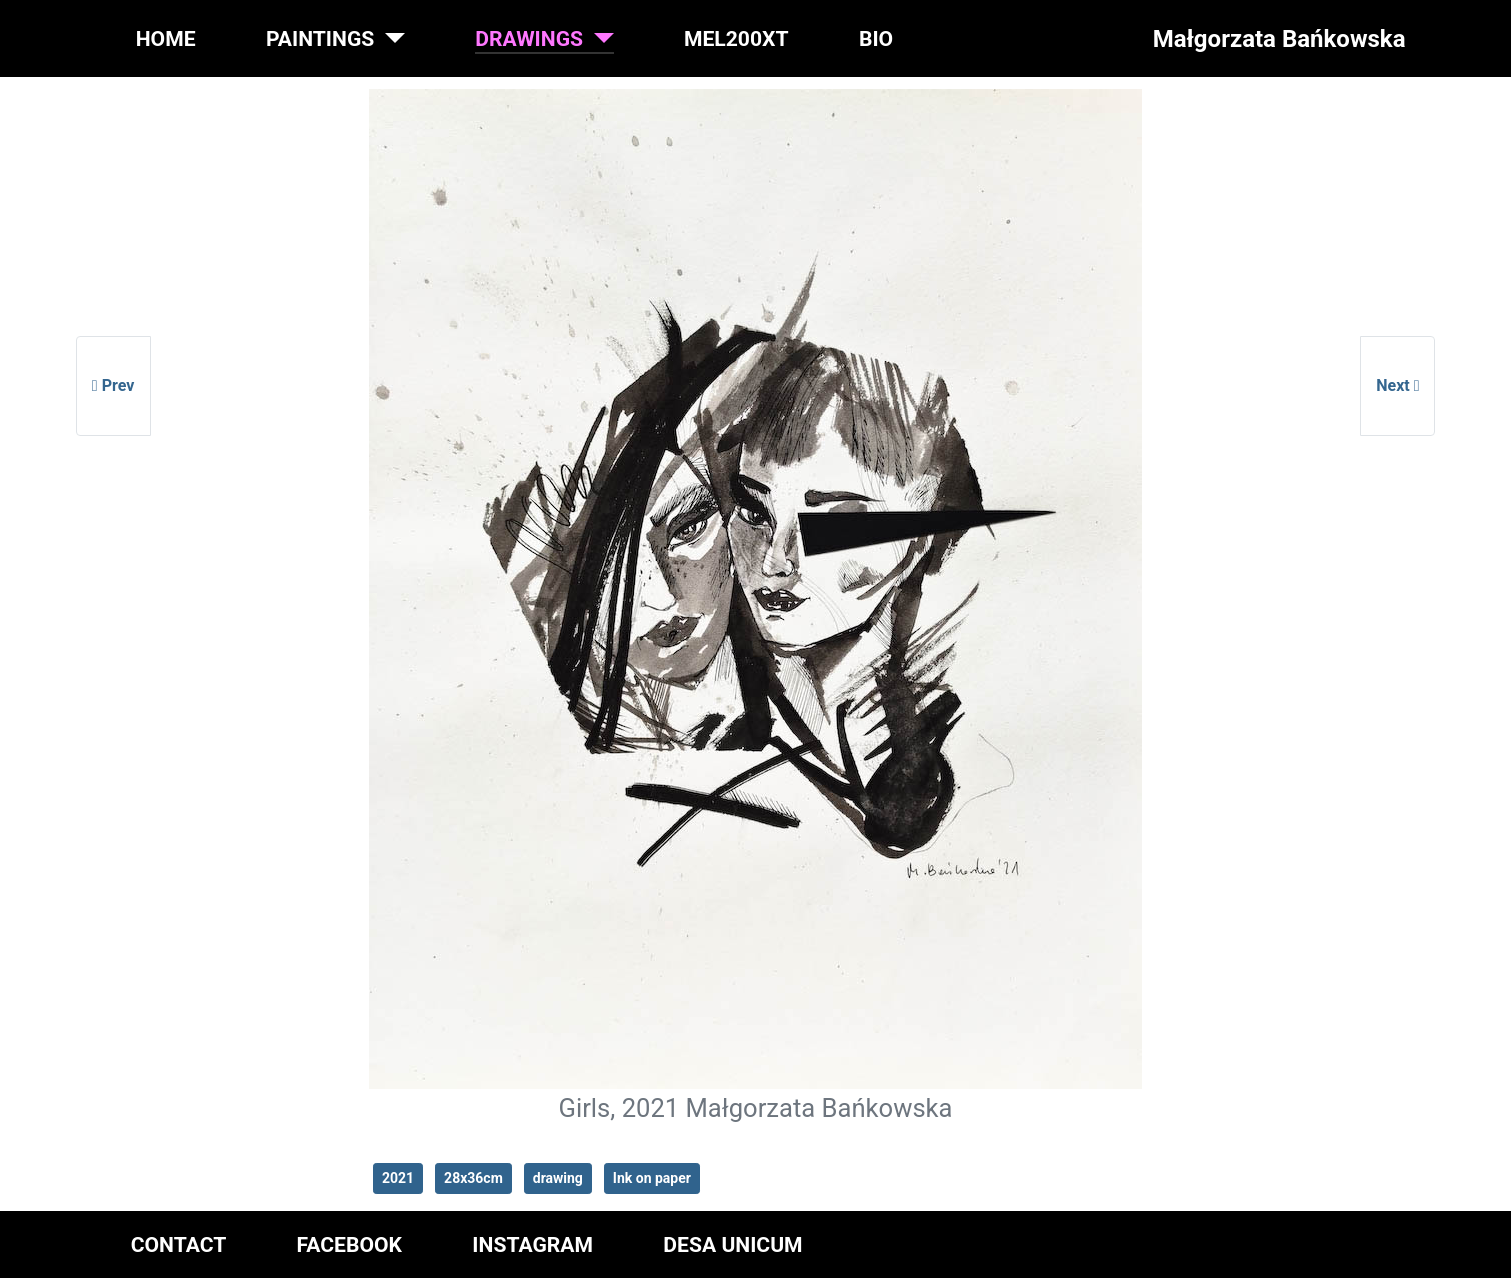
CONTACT (179, 1244)
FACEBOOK (349, 1244)
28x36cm (473, 1178)
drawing (558, 1178)
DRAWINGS (529, 38)
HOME (166, 38)
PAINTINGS (320, 38)
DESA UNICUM (732, 1244)
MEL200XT (736, 38)
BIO (876, 38)
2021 (398, 1178)
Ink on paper (652, 1178)
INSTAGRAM (532, 1244)
